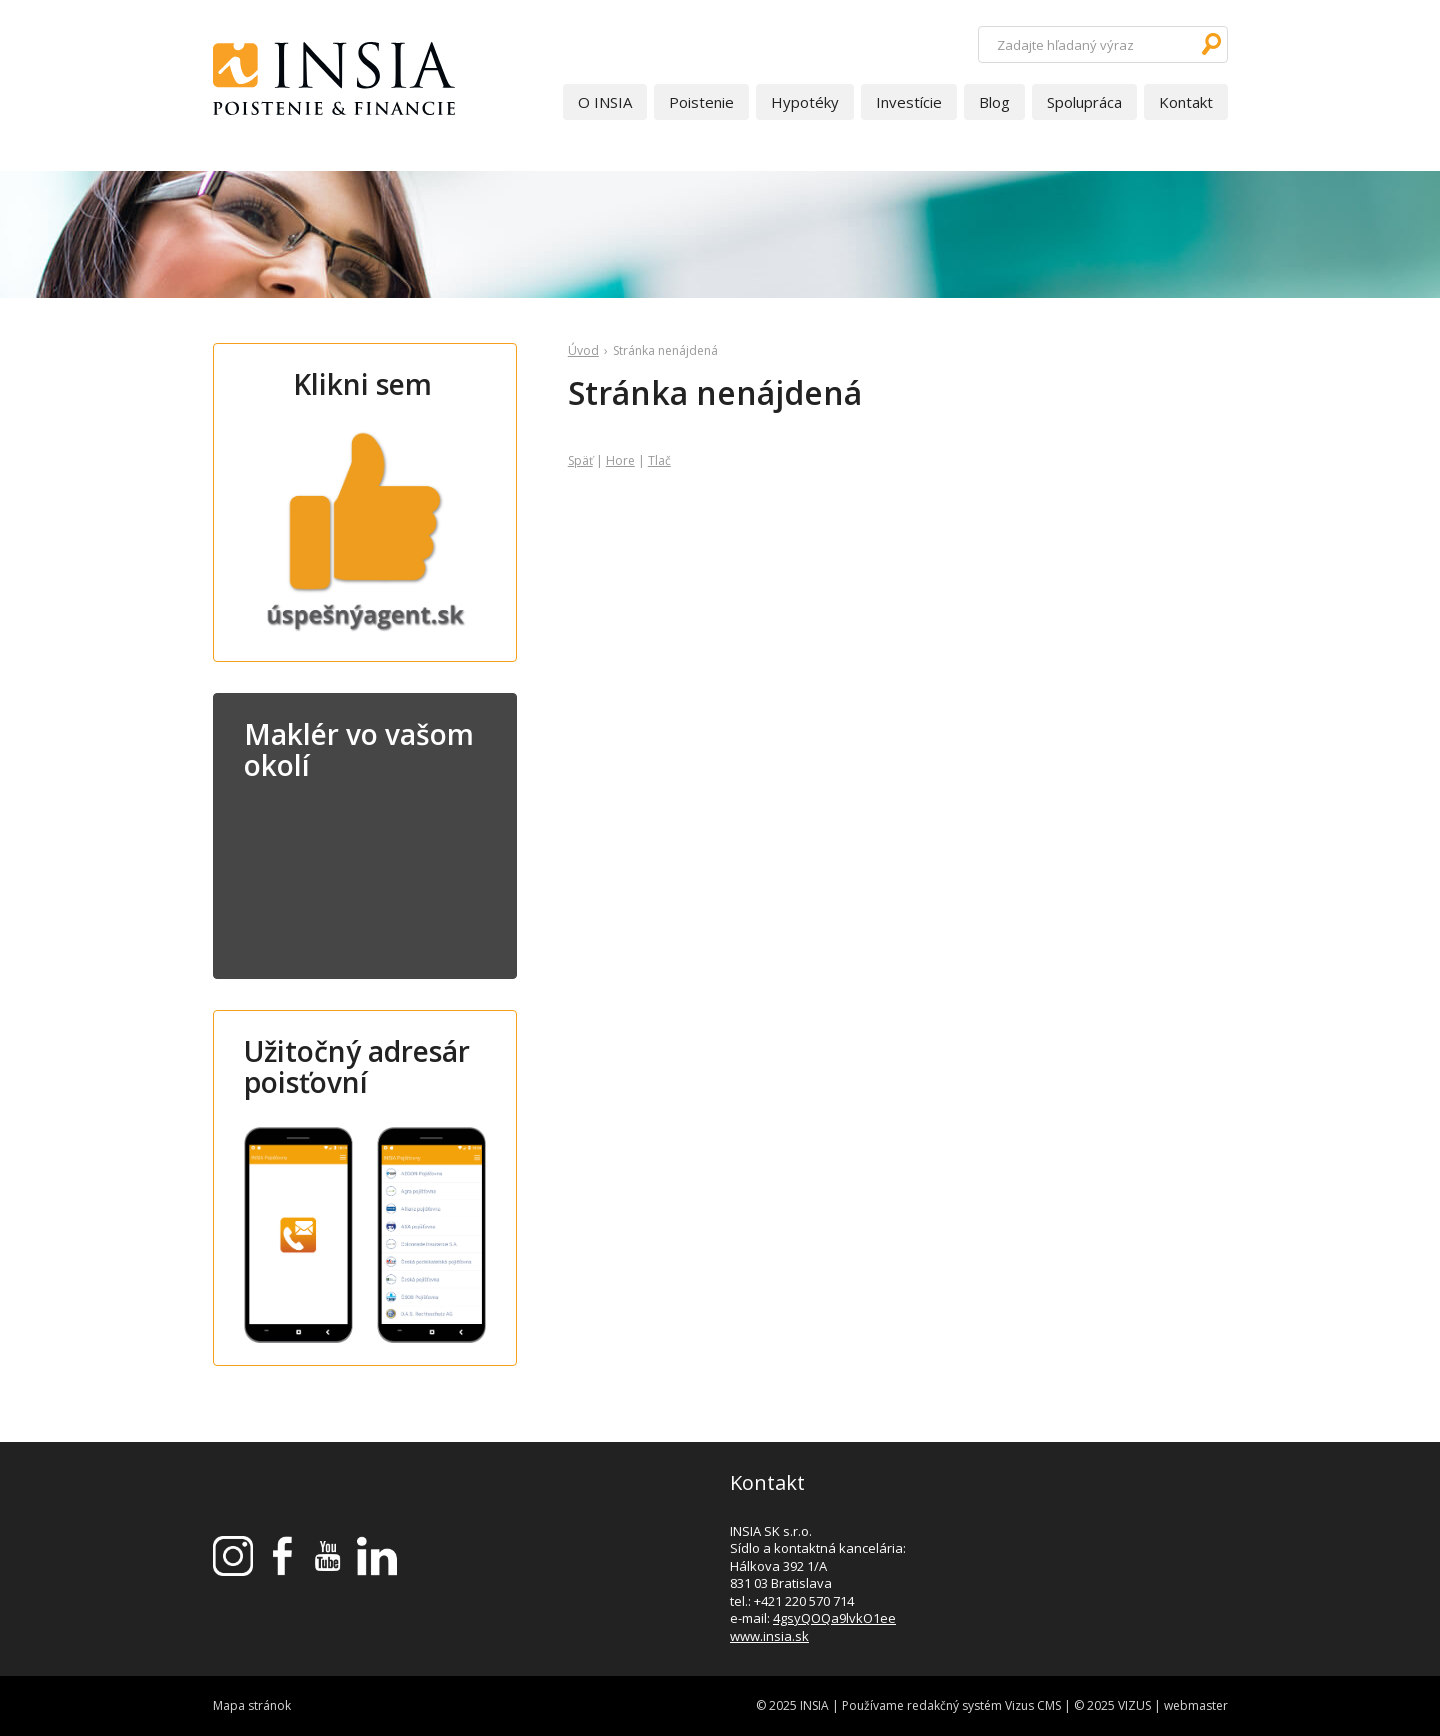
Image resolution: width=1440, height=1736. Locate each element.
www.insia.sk (769, 1636)
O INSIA (605, 102)
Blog (994, 102)
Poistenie (701, 102)
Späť (580, 460)
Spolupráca (1084, 102)
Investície (909, 102)
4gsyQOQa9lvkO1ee (834, 1618)
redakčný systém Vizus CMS (984, 1705)
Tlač (659, 460)
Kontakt (1186, 102)
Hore (620, 460)
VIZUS (1134, 1705)
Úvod (583, 350)
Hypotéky (805, 102)
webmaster (1196, 1705)
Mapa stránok (252, 1705)
